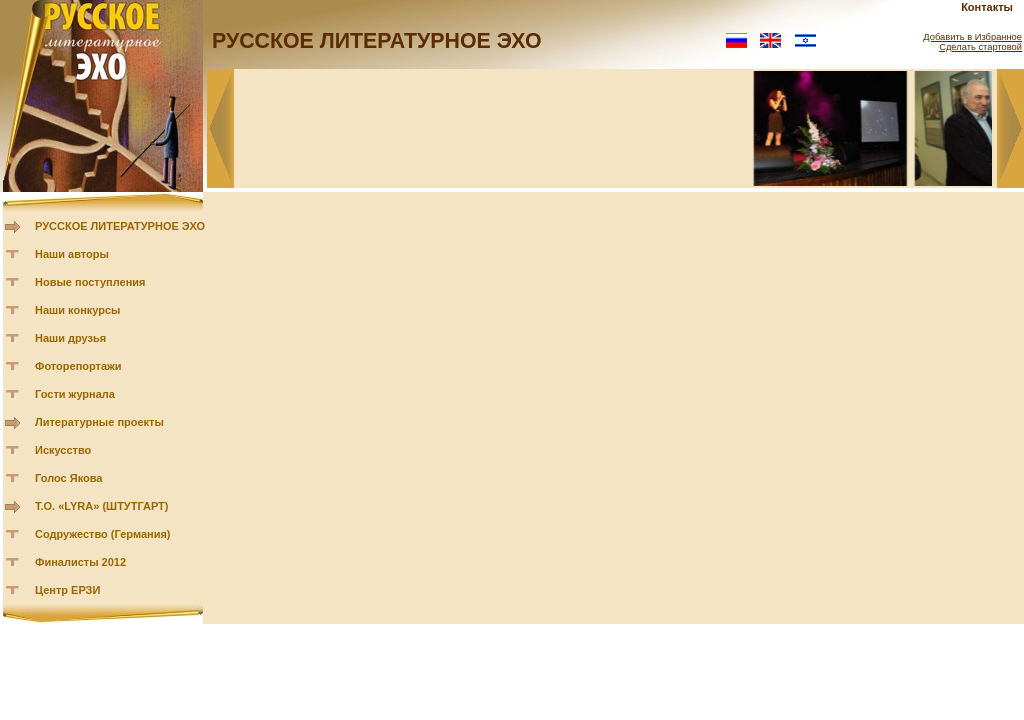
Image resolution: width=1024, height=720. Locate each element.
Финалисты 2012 (80, 562)
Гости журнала (75, 394)
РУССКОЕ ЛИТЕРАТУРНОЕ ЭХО (120, 226)
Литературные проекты (99, 422)
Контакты (987, 7)
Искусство (63, 450)
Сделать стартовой (980, 47)
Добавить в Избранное (972, 37)
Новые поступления (90, 282)
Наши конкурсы (77, 310)
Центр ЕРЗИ (67, 590)
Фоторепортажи (78, 366)
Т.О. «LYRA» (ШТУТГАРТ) (102, 506)
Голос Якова (68, 478)
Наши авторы (72, 254)
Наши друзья (70, 338)
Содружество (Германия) (102, 534)
